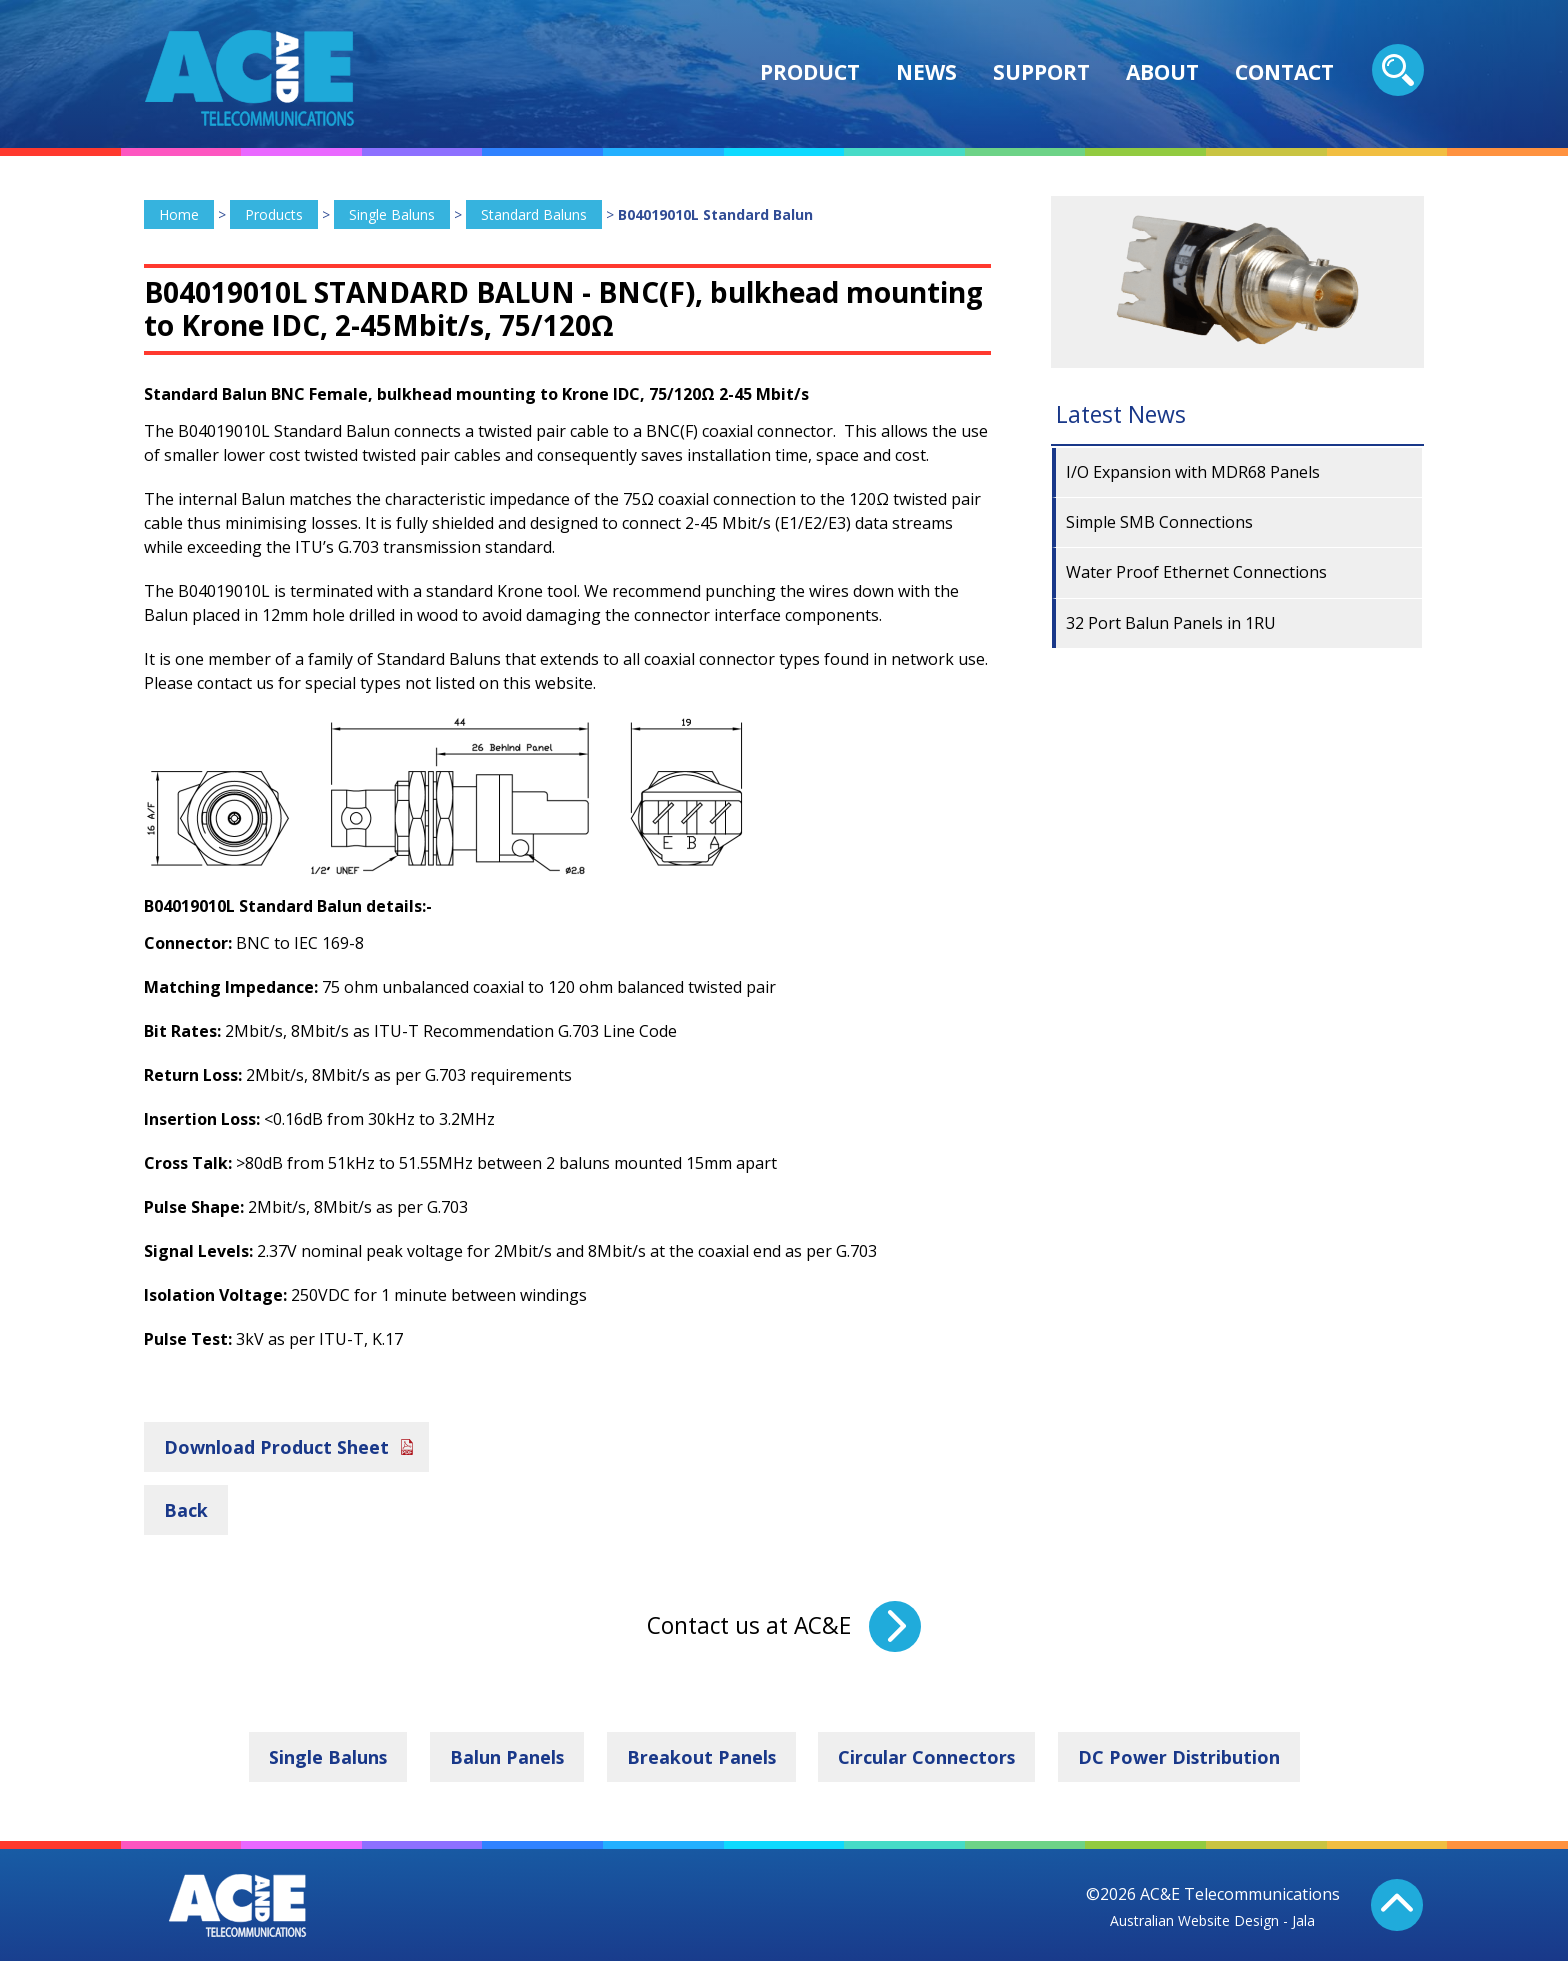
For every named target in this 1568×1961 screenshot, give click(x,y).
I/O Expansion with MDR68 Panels (1193, 472)
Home (179, 214)
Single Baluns (392, 214)
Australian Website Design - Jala (1212, 1919)
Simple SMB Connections (1159, 522)
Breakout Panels (701, 1757)
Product (810, 72)
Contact (1284, 72)
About (1162, 72)
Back (186, 1509)
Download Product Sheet (276, 1446)
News (926, 72)
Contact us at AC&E (749, 1626)
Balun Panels (505, 1757)
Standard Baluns (534, 214)
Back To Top (1398, 1905)
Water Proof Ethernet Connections (1196, 572)
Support (1041, 72)
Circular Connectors (928, 1757)
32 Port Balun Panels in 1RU (1171, 623)
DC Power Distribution (1181, 1757)
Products (274, 214)
